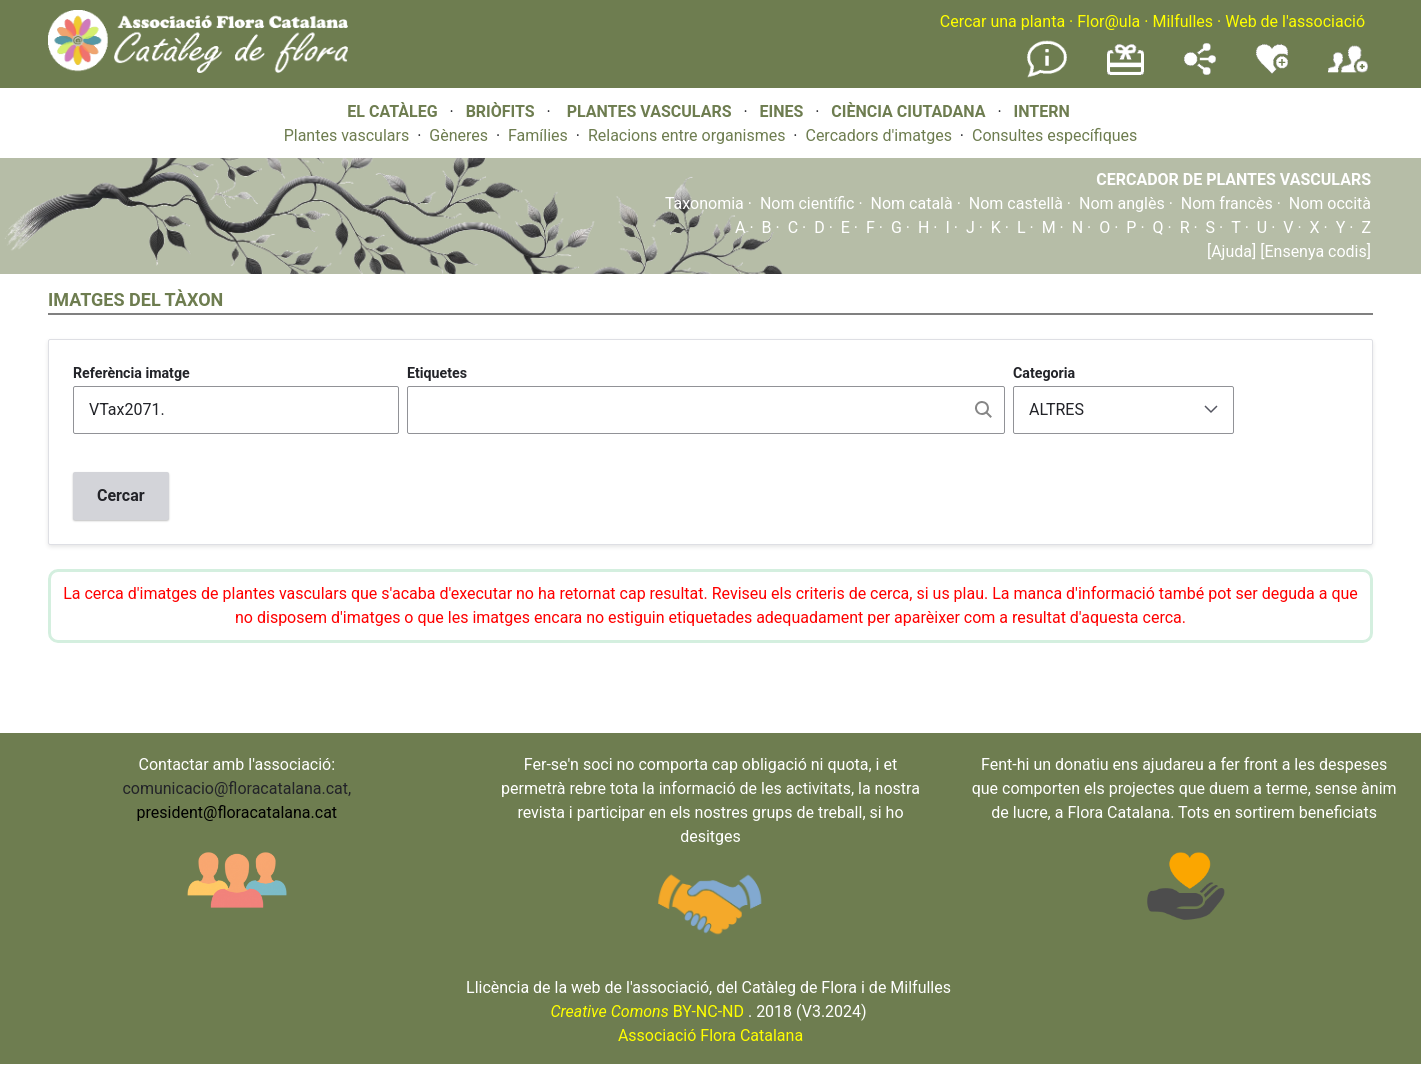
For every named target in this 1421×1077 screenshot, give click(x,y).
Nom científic (807, 203)
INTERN (1041, 111)
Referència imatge (131, 373)
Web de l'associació (1295, 21)
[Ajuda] (1231, 251)
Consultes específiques (1054, 135)
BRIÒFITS (502, 111)
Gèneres (458, 135)
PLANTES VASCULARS (649, 111)
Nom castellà (1016, 203)
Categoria (1044, 373)
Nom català (912, 203)
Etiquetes (437, 373)
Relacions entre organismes (687, 135)
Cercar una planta (1002, 21)
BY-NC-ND (647, 1011)
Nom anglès (1122, 203)
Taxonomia (704, 203)
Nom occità (1330, 203)
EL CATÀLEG (392, 111)
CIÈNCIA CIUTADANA (908, 111)
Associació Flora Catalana (710, 1035)
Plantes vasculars (347, 135)
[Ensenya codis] (1313, 251)
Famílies (538, 135)
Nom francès (1227, 203)
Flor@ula (1108, 21)
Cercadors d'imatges (878, 135)
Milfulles (1182, 21)
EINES (781, 111)
